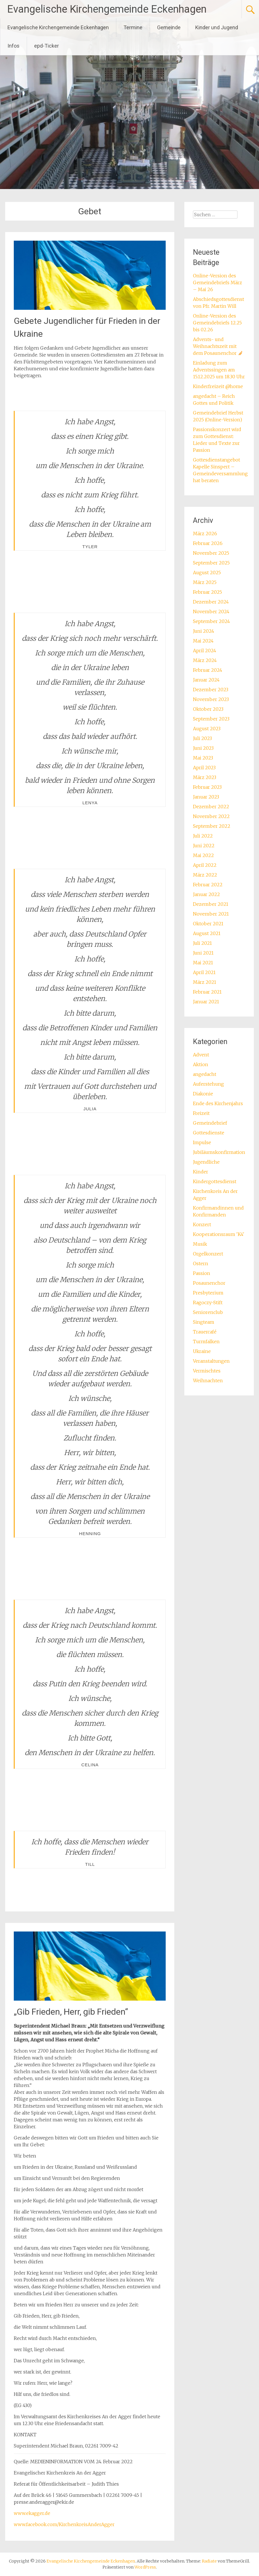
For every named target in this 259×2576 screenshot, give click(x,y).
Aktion (200, 1064)
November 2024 (211, 611)
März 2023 (204, 777)
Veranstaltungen (211, 1361)
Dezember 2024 (211, 602)
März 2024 (205, 660)
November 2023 (211, 699)
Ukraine (202, 1351)
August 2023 (207, 728)
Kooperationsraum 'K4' (218, 1234)
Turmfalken (206, 1341)
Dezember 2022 (211, 806)
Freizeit (201, 1113)
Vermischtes (207, 1371)
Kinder (200, 1172)
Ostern (200, 1263)
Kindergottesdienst (214, 1181)
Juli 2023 (202, 738)
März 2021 (204, 982)
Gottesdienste (208, 1133)
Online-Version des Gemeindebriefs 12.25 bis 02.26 (217, 322)
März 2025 (205, 582)
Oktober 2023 (208, 709)
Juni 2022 (203, 845)
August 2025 (207, 572)
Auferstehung (208, 1084)
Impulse (202, 1142)
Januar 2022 (206, 894)
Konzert (202, 1224)
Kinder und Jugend (216, 27)
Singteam (203, 1322)
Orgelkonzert (208, 1254)
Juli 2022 (203, 836)
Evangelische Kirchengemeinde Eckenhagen (106, 9)
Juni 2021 (203, 953)
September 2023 (211, 719)
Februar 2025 (207, 592)
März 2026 (205, 533)
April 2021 (204, 972)
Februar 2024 (207, 670)
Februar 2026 (208, 543)
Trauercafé (205, 1332)
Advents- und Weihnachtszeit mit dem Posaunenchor (218, 346)
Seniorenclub (208, 1312)
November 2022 (211, 816)
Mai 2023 (203, 758)
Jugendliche (206, 1162)
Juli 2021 (202, 943)
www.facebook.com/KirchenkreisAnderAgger (64, 2524)
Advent (201, 1055)
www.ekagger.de (32, 2513)
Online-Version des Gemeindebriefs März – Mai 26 (217, 282)
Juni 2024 (203, 631)
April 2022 (205, 865)
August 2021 (207, 933)
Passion (201, 1273)
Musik (200, 1244)
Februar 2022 (208, 884)
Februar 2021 (207, 992)
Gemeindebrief (210, 1123)
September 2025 (211, 563)
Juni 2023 (203, 748)
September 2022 (211, 826)
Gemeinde (169, 27)
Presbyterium (208, 1293)
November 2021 (211, 914)
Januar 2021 (206, 1001)
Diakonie (203, 1094)
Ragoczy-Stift (208, 1302)
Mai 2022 (203, 855)
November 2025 (211, 553)
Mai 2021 (203, 962)
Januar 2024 (206, 680)
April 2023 (204, 767)
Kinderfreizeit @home (218, 386)
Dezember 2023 (210, 689)
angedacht (204, 1074)
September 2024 (211, 621)
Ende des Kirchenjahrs (218, 1103)
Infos (13, 46)
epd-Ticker (46, 46)
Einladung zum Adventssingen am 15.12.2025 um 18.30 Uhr (219, 369)
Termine (132, 27)
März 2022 (205, 875)
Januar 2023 (206, 797)
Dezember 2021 (210, 904)
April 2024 (204, 650)
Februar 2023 (207, 787)
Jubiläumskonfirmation (219, 1152)
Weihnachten (208, 1380)
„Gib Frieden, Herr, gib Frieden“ (71, 2012)
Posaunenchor (209, 1283)
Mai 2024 (203, 641)
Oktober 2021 (208, 923)
